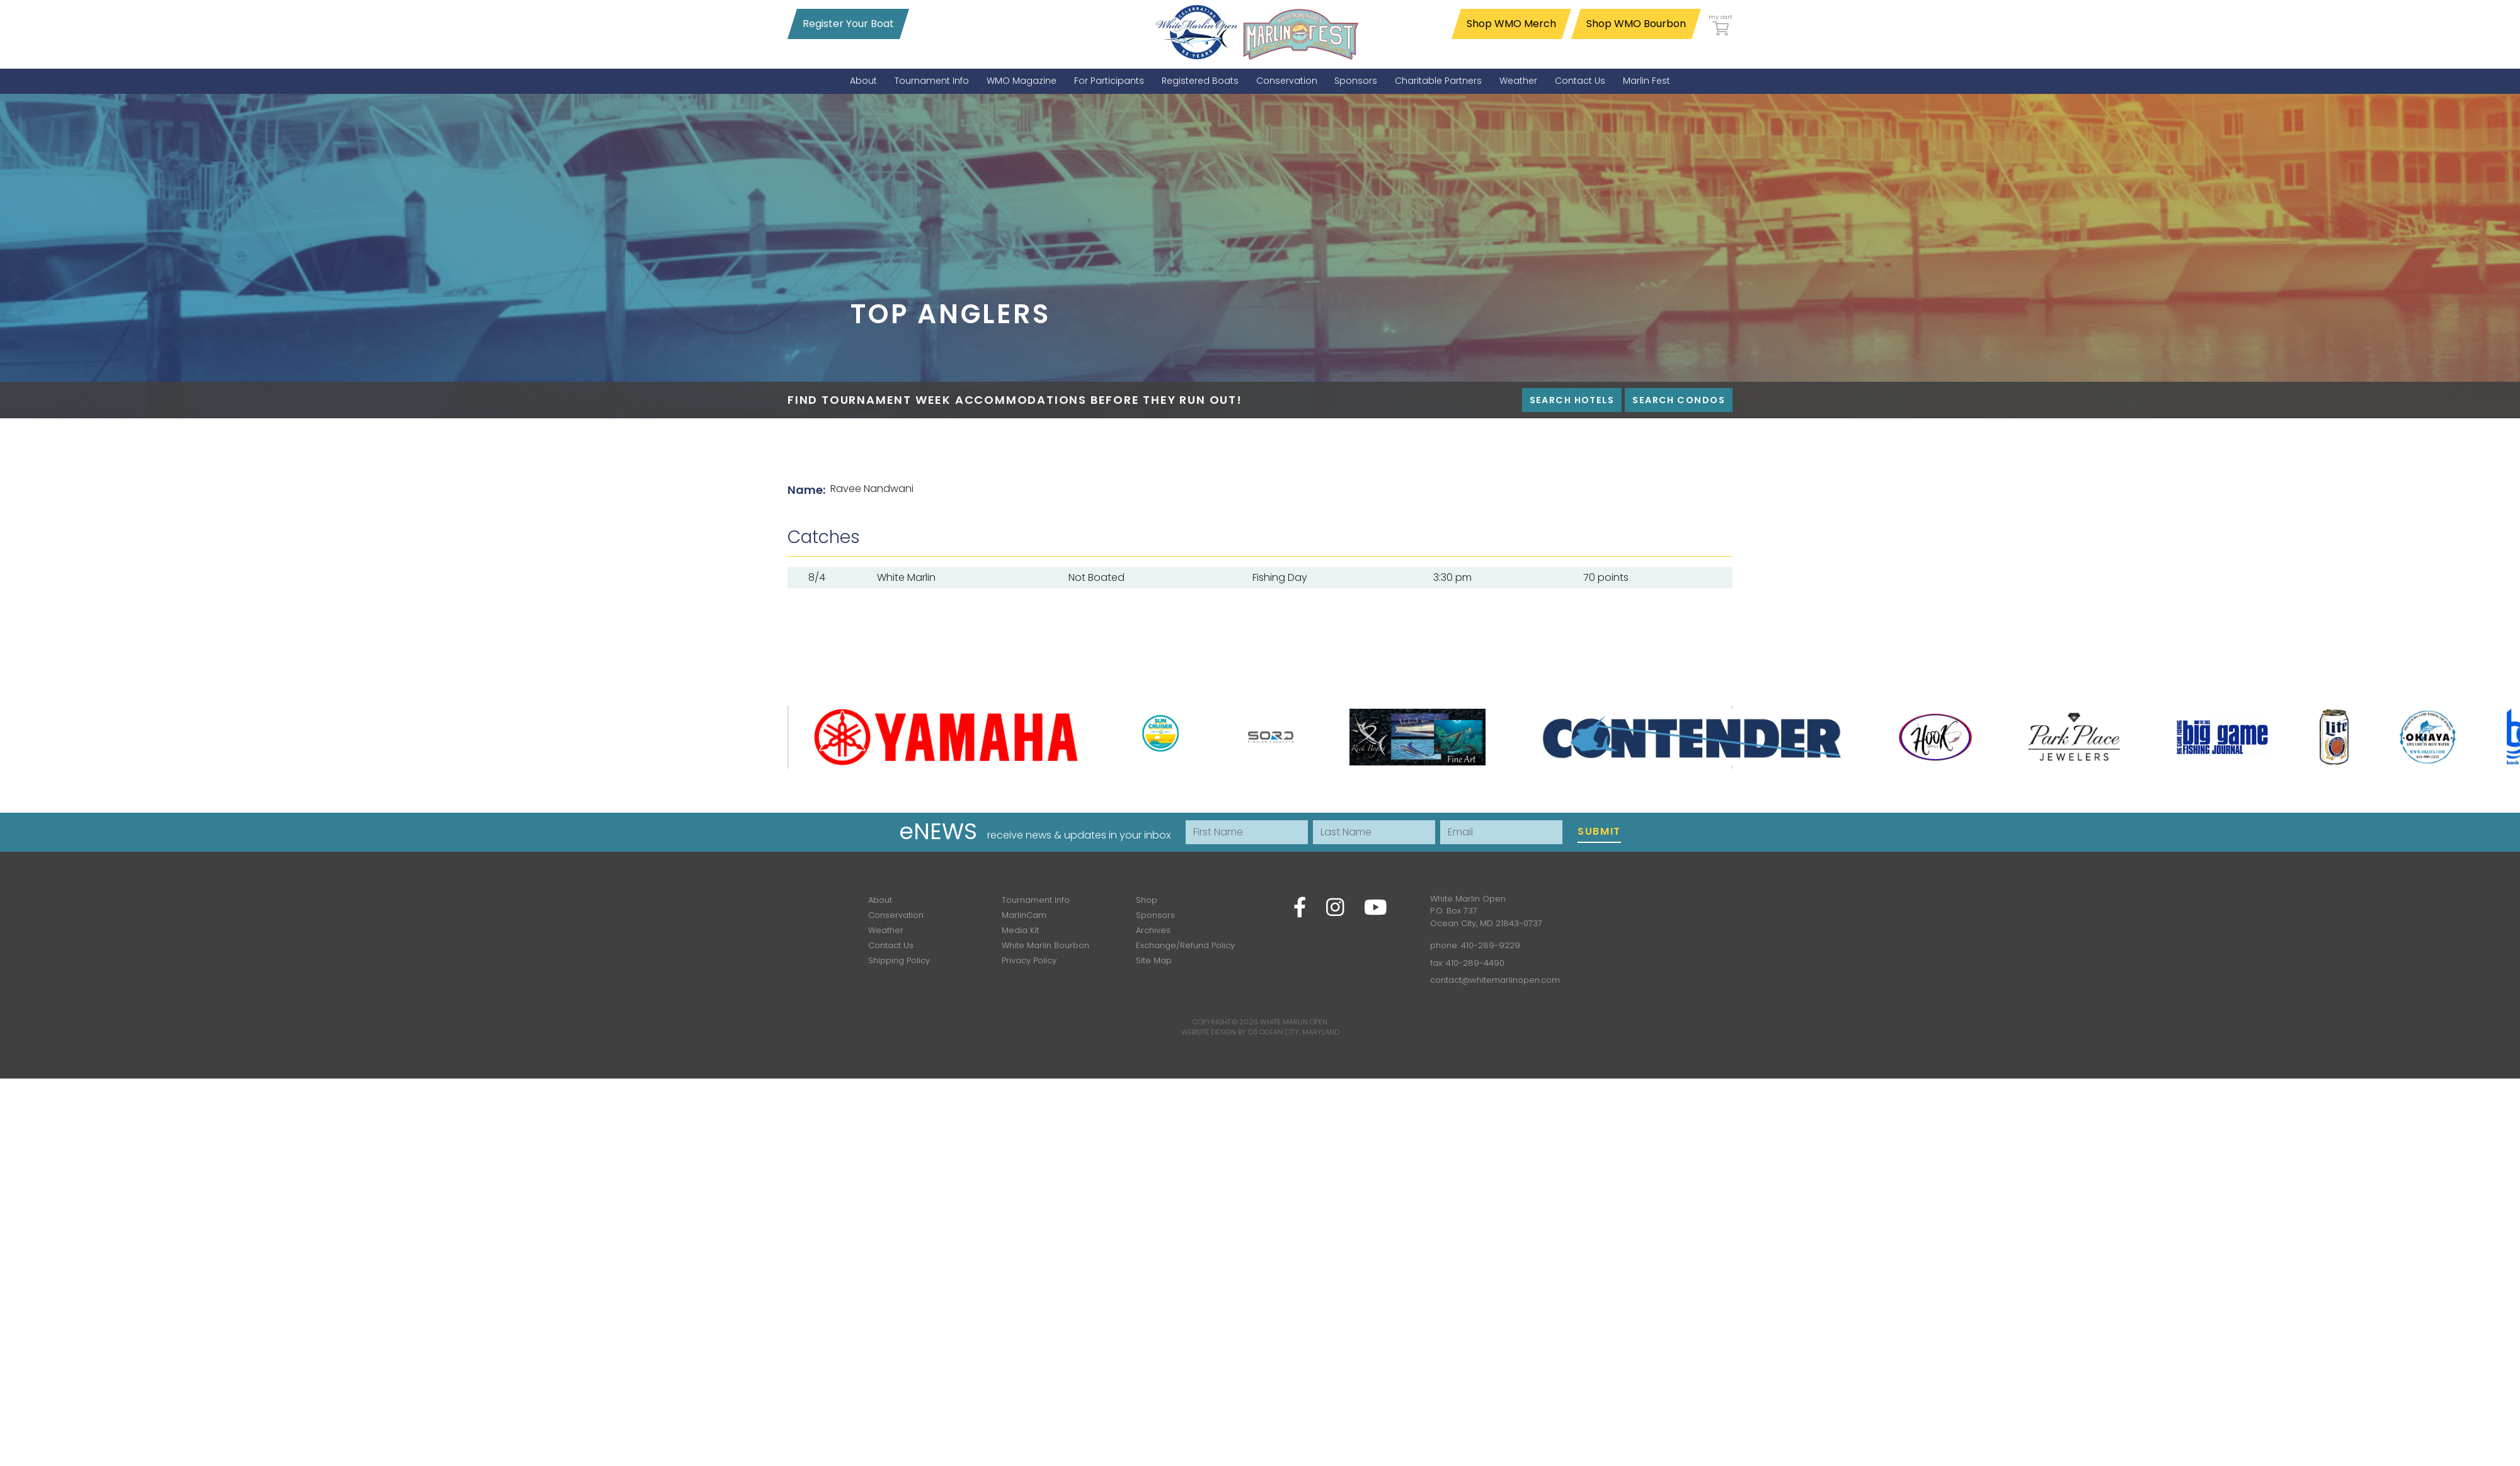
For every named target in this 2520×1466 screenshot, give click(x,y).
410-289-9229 (1490, 945)
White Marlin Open (1293, 1022)
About (880, 900)
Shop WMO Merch (1511, 23)
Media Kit (1020, 930)
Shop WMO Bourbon (1636, 23)
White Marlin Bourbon (1045, 945)
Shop (1146, 900)
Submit (1599, 831)
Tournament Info (1036, 900)
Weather (885, 930)
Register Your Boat (848, 23)
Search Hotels (1572, 400)
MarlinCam (1024, 915)
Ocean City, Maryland (1299, 1032)
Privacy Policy (1029, 960)
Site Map (1154, 960)
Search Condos (1678, 400)
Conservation (896, 915)
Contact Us (891, 945)
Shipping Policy (899, 960)
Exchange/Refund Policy (1185, 945)
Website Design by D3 (1219, 1032)
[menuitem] (863, 81)
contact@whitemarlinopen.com (1495, 980)
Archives (1153, 930)
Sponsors (1155, 915)
